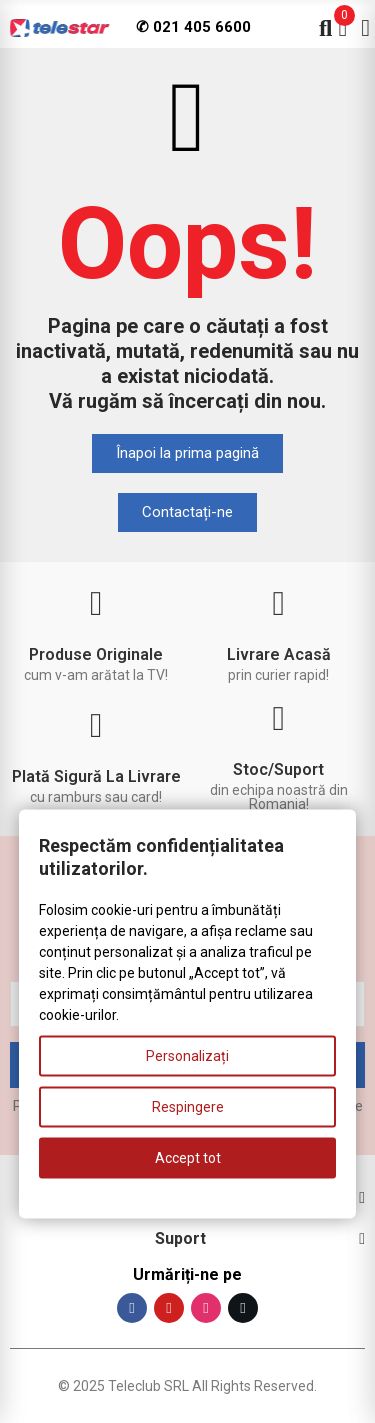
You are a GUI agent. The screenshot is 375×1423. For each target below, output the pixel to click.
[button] (187, 453)
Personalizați (187, 1056)
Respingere (188, 1107)
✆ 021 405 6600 (193, 27)
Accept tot (188, 1158)
